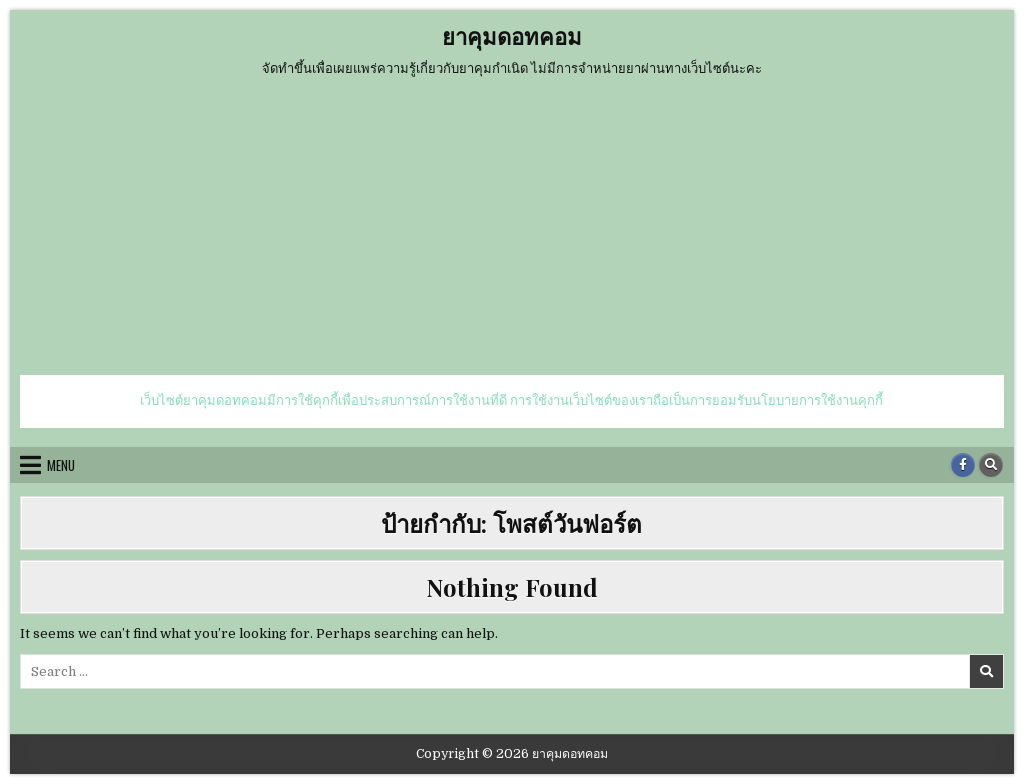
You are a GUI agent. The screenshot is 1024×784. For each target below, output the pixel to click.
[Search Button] (991, 465)
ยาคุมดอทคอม (512, 36)
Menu (61, 465)
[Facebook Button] (963, 465)
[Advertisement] (512, 225)
